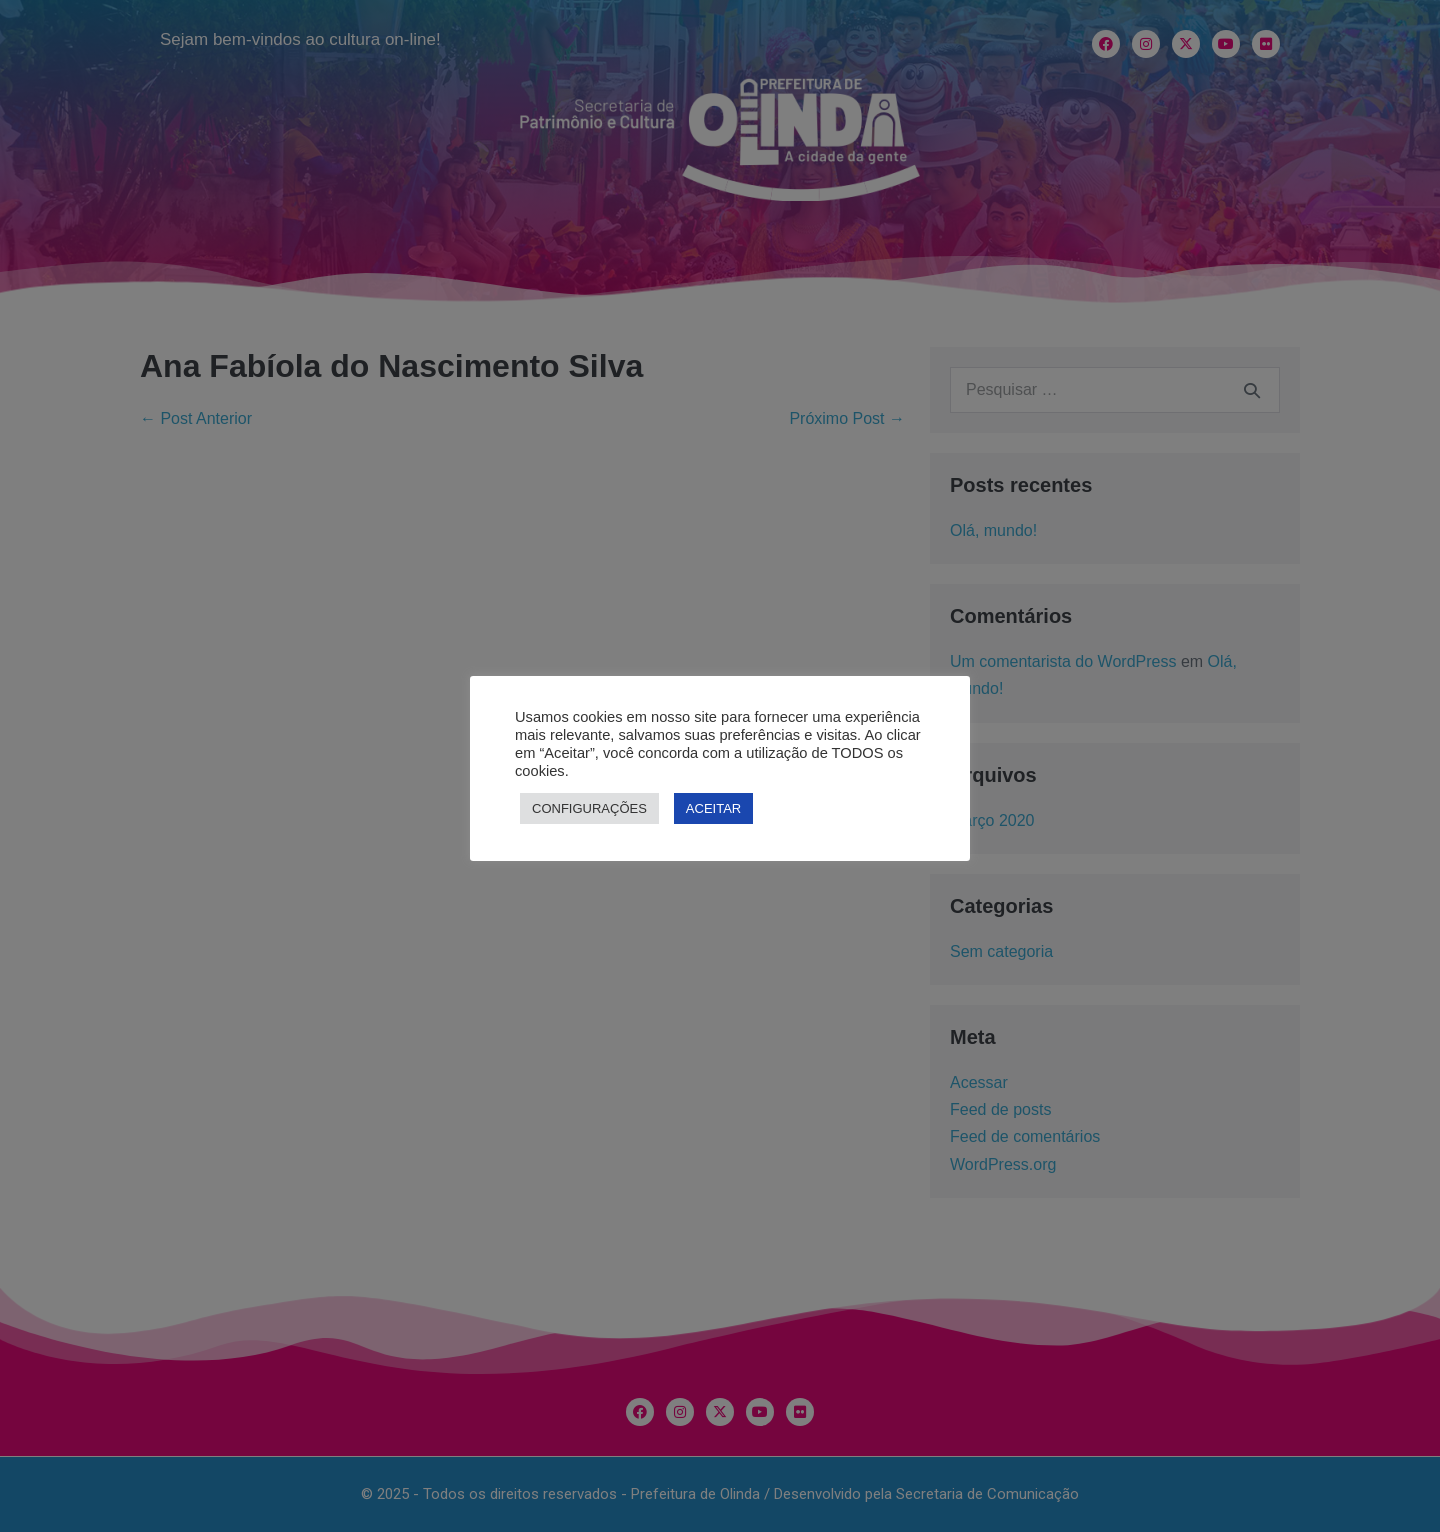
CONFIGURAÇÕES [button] (589, 808)
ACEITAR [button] (713, 808)
